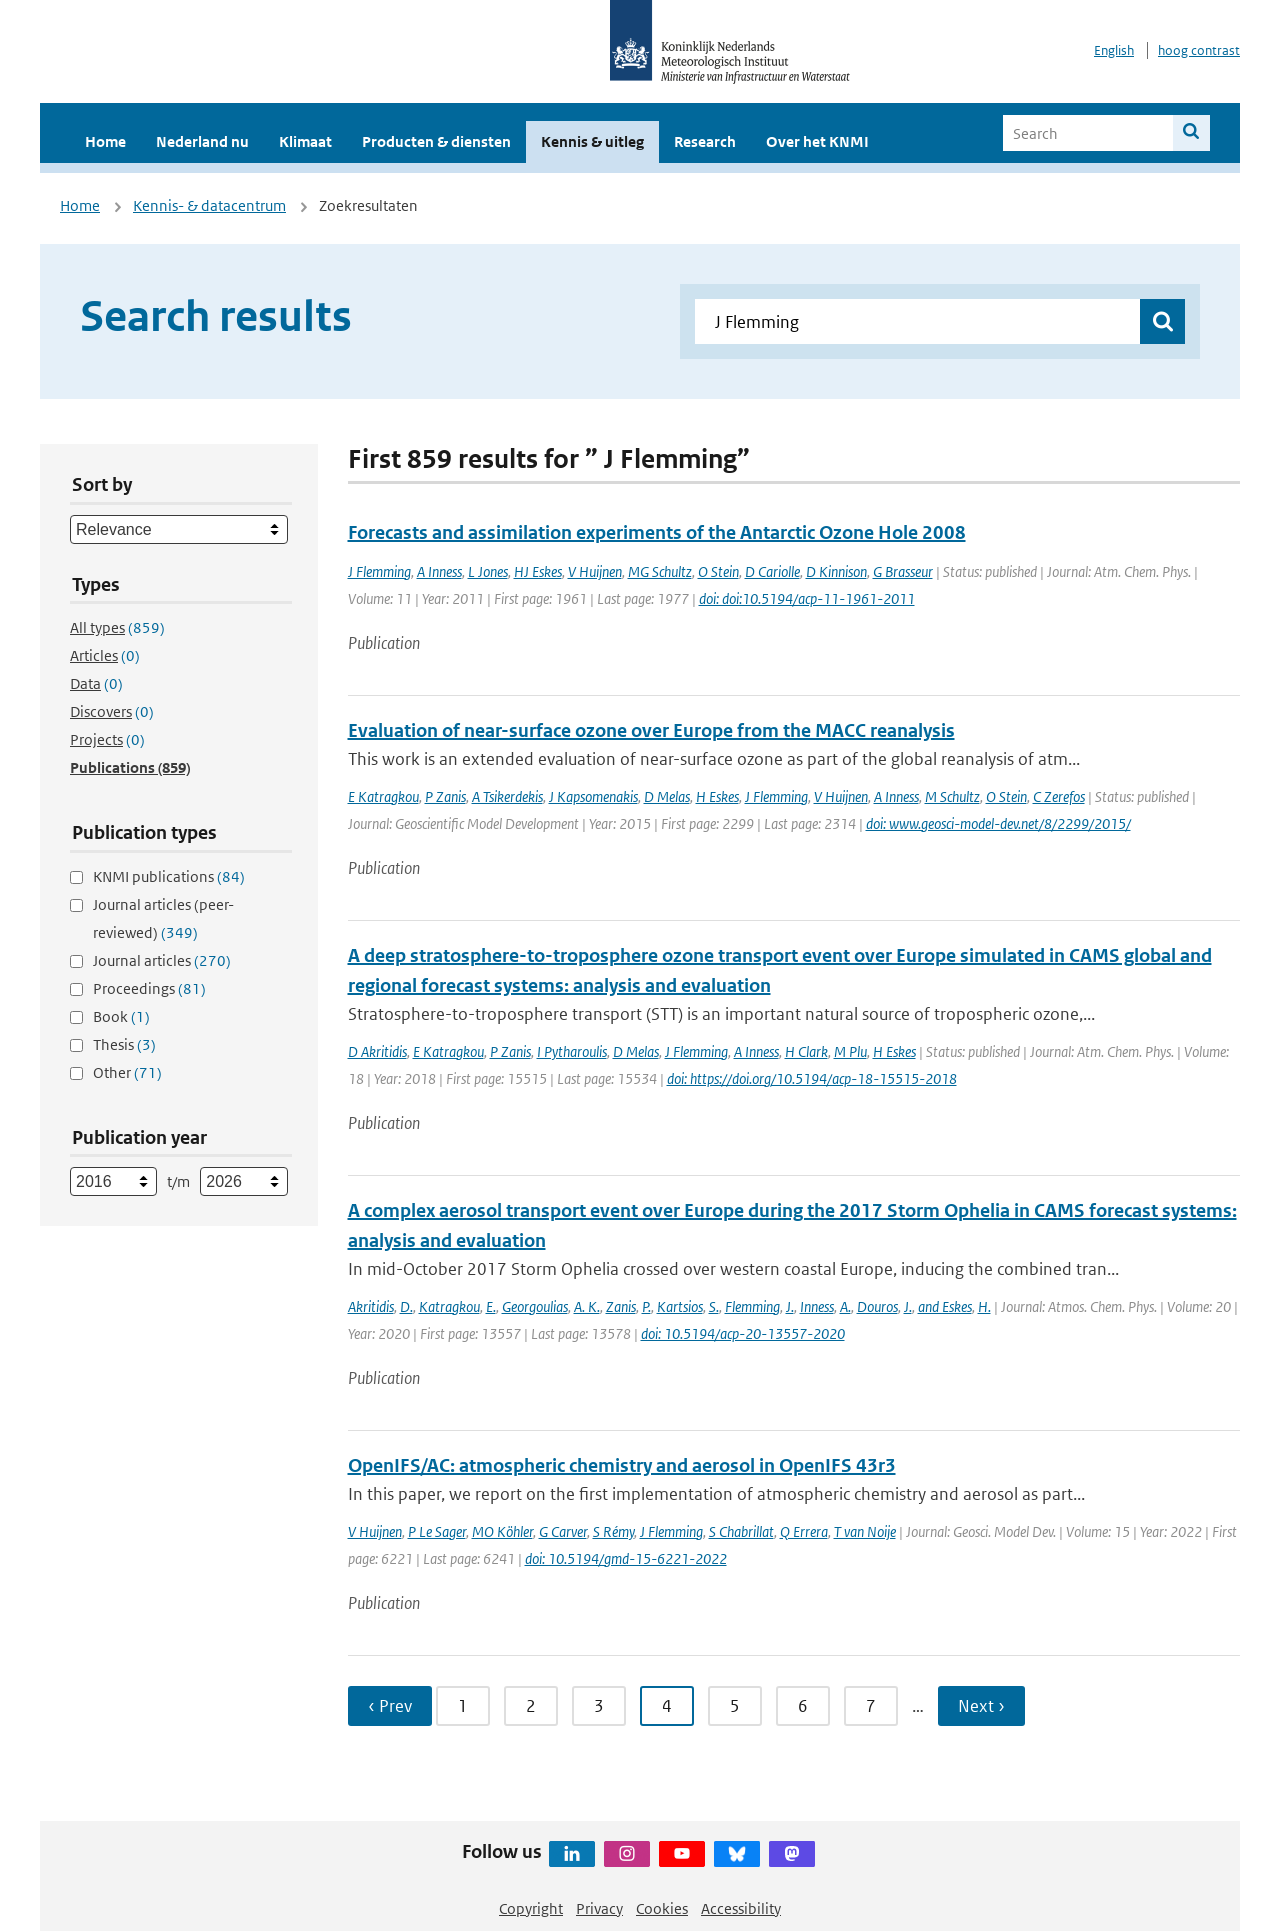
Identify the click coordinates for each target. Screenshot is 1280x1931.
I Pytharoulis (572, 1051)
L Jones (488, 571)
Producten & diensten (436, 141)
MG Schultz (660, 571)
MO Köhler (502, 1531)
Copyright (531, 1908)
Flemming (752, 1306)
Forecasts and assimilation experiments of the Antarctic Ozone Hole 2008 (657, 532)
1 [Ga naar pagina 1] (463, 1706)
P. (646, 1306)
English (1114, 50)
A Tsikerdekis (507, 796)
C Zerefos (1059, 796)
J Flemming (379, 571)
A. (845, 1306)
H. (984, 1306)
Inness (817, 1306)
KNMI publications (169, 876)
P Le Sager (437, 1531)
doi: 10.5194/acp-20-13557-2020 (743, 1333)
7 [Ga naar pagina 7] (871, 1706)
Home (105, 141)
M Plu (850, 1051)
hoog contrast (1199, 50)
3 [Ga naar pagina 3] (599, 1706)
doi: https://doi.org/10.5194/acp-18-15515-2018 (812, 1078)
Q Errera (804, 1531)
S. (714, 1306)
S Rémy (613, 1531)
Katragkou (449, 1306)
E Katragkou (383, 796)
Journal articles (162, 960)
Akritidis (371, 1306)
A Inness (439, 571)
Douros (877, 1306)
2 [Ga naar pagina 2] (531, 1706)
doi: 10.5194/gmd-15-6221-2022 (626, 1558)
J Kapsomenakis (593, 796)
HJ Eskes (538, 571)
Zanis (621, 1306)
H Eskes (717, 796)
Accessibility (741, 1908)
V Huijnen (595, 571)
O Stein (718, 571)
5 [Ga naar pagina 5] (735, 1706)
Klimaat (305, 141)
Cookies (662, 1908)
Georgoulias (535, 1306)
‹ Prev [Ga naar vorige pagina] (390, 1706)
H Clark (806, 1051)
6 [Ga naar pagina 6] (803, 1706)
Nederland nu (202, 141)
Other (127, 1072)
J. (790, 1306)
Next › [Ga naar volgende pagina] (981, 1706)
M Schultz (952, 796)
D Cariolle (772, 571)
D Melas (667, 796)
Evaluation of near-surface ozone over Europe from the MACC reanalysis (651, 730)
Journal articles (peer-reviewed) (163, 918)
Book (121, 1016)
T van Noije (865, 1531)
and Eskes (945, 1306)
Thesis (124, 1044)
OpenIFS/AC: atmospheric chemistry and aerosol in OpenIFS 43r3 (622, 1465)
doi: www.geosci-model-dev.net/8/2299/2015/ (998, 823)
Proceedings (149, 988)
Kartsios (680, 1306)
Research (705, 141)
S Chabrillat (741, 1531)
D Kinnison (836, 571)
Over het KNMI (817, 141)
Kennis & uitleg (592, 141)
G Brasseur (903, 571)
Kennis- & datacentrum (209, 205)
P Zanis (445, 796)
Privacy (599, 1908)
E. (491, 1306)
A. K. (587, 1306)
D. (406, 1306)
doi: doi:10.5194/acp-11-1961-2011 (807, 598)
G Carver (563, 1531)
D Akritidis (377, 1051)
